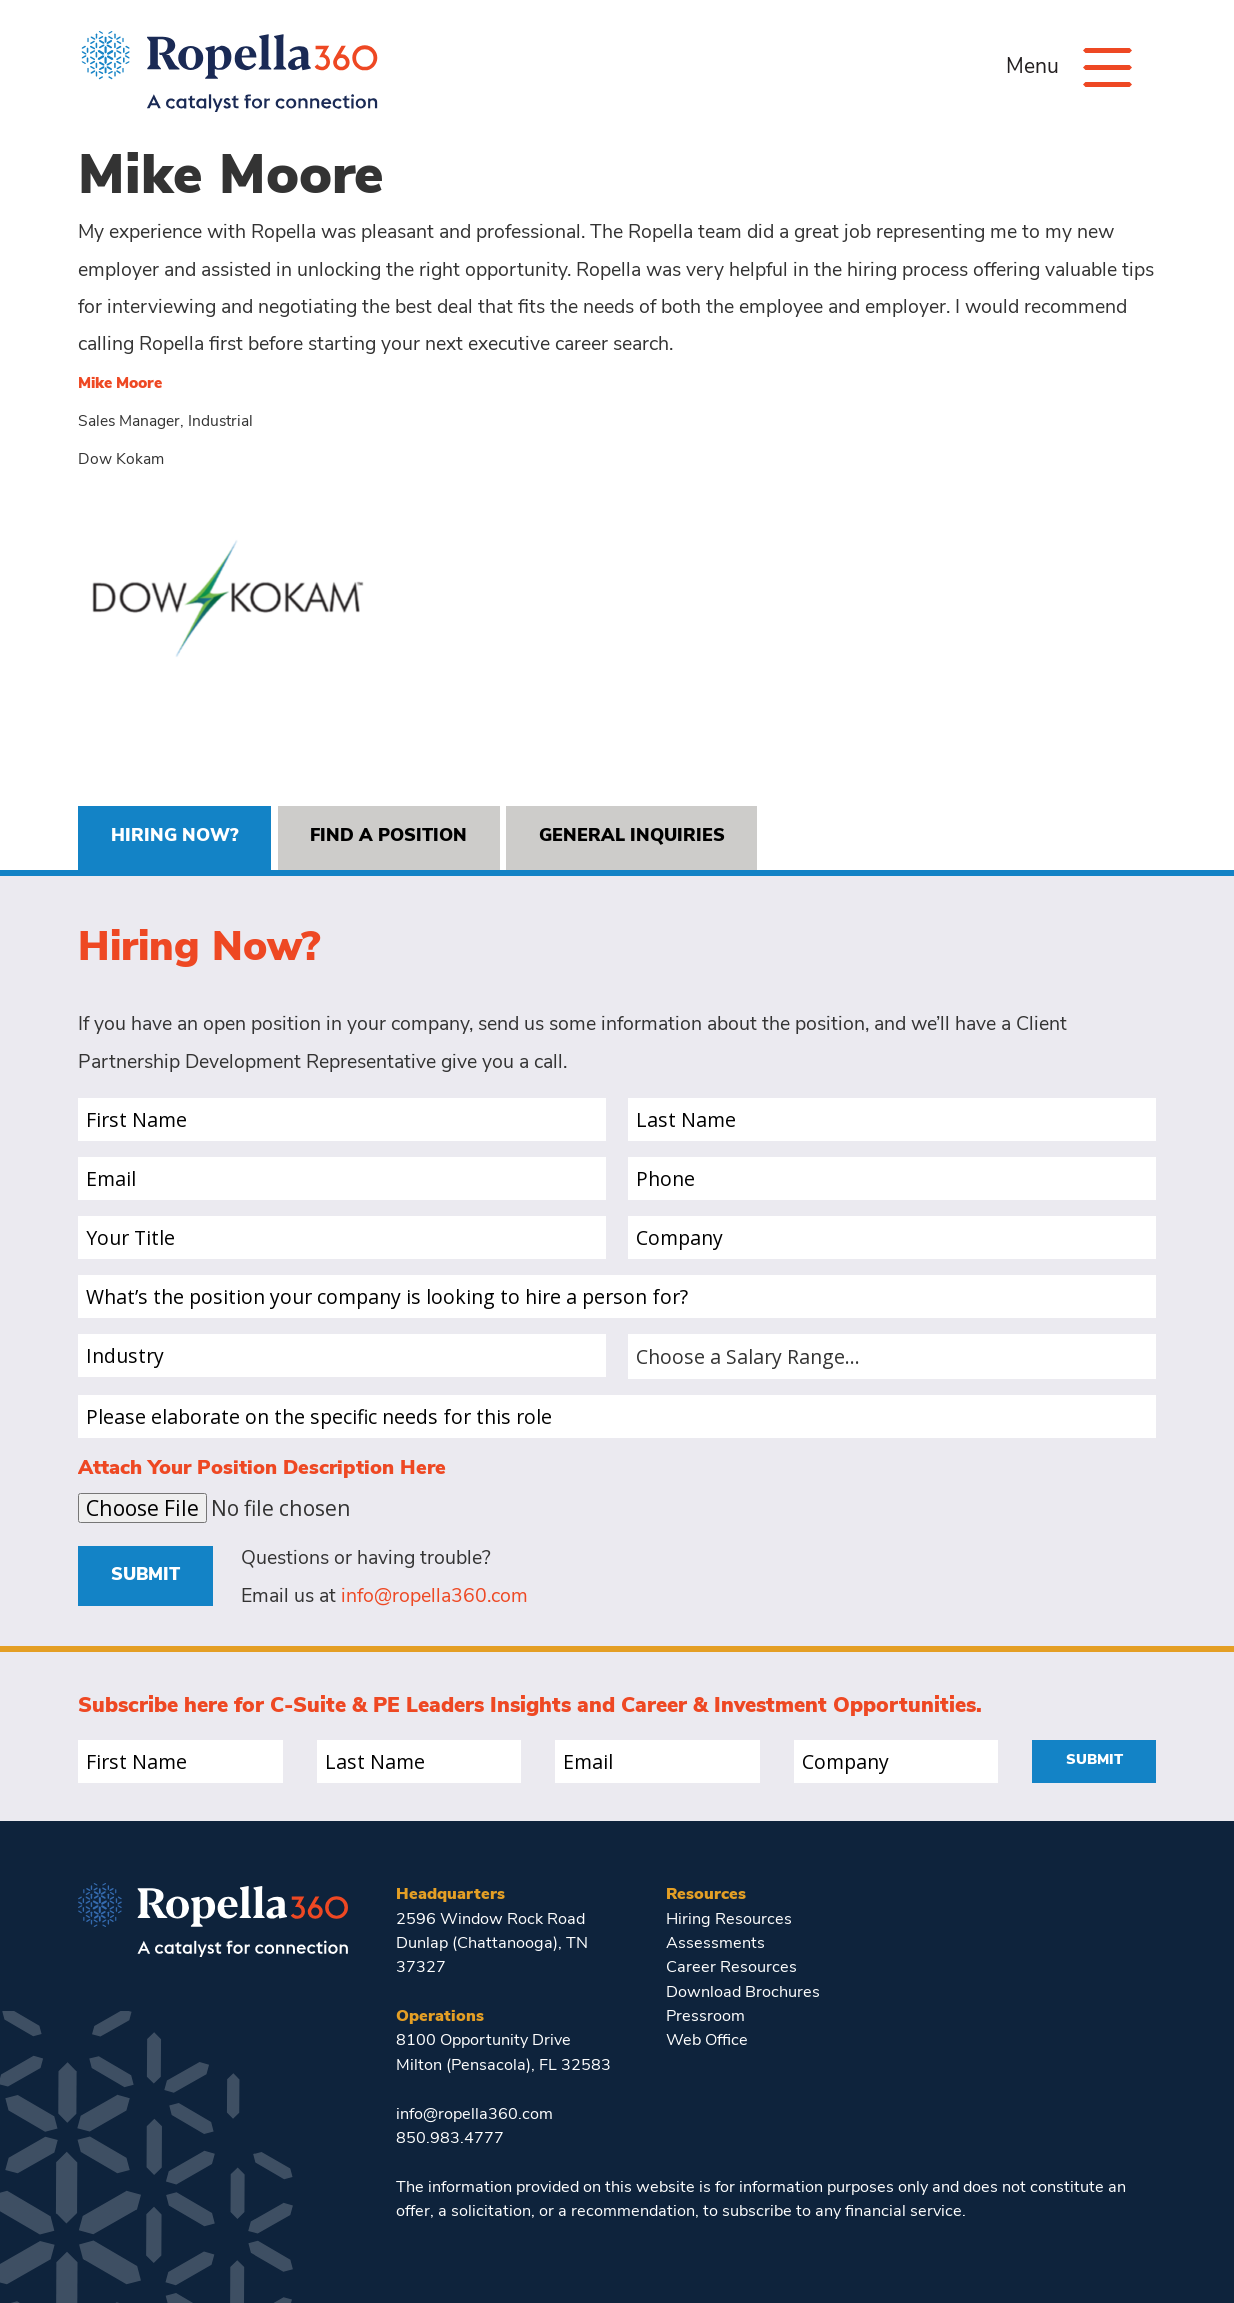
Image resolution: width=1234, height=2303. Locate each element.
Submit (145, 1575)
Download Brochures (743, 1993)
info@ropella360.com (434, 1597)
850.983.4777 (450, 2139)
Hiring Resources (729, 1920)
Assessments (715, 1944)
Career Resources (731, 1968)
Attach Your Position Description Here (262, 1469)
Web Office (707, 2041)
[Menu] (1107, 67)
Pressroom (705, 2017)
